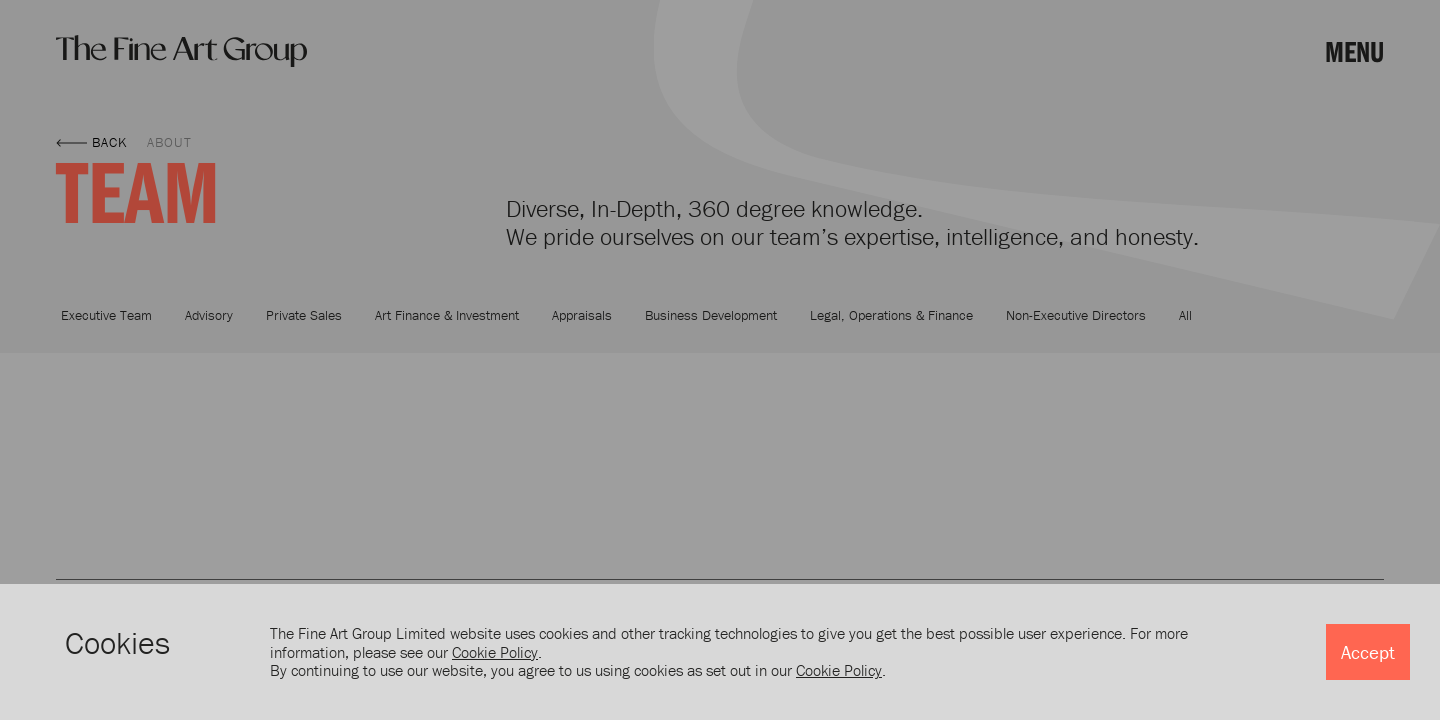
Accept (1368, 652)
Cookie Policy (495, 652)
